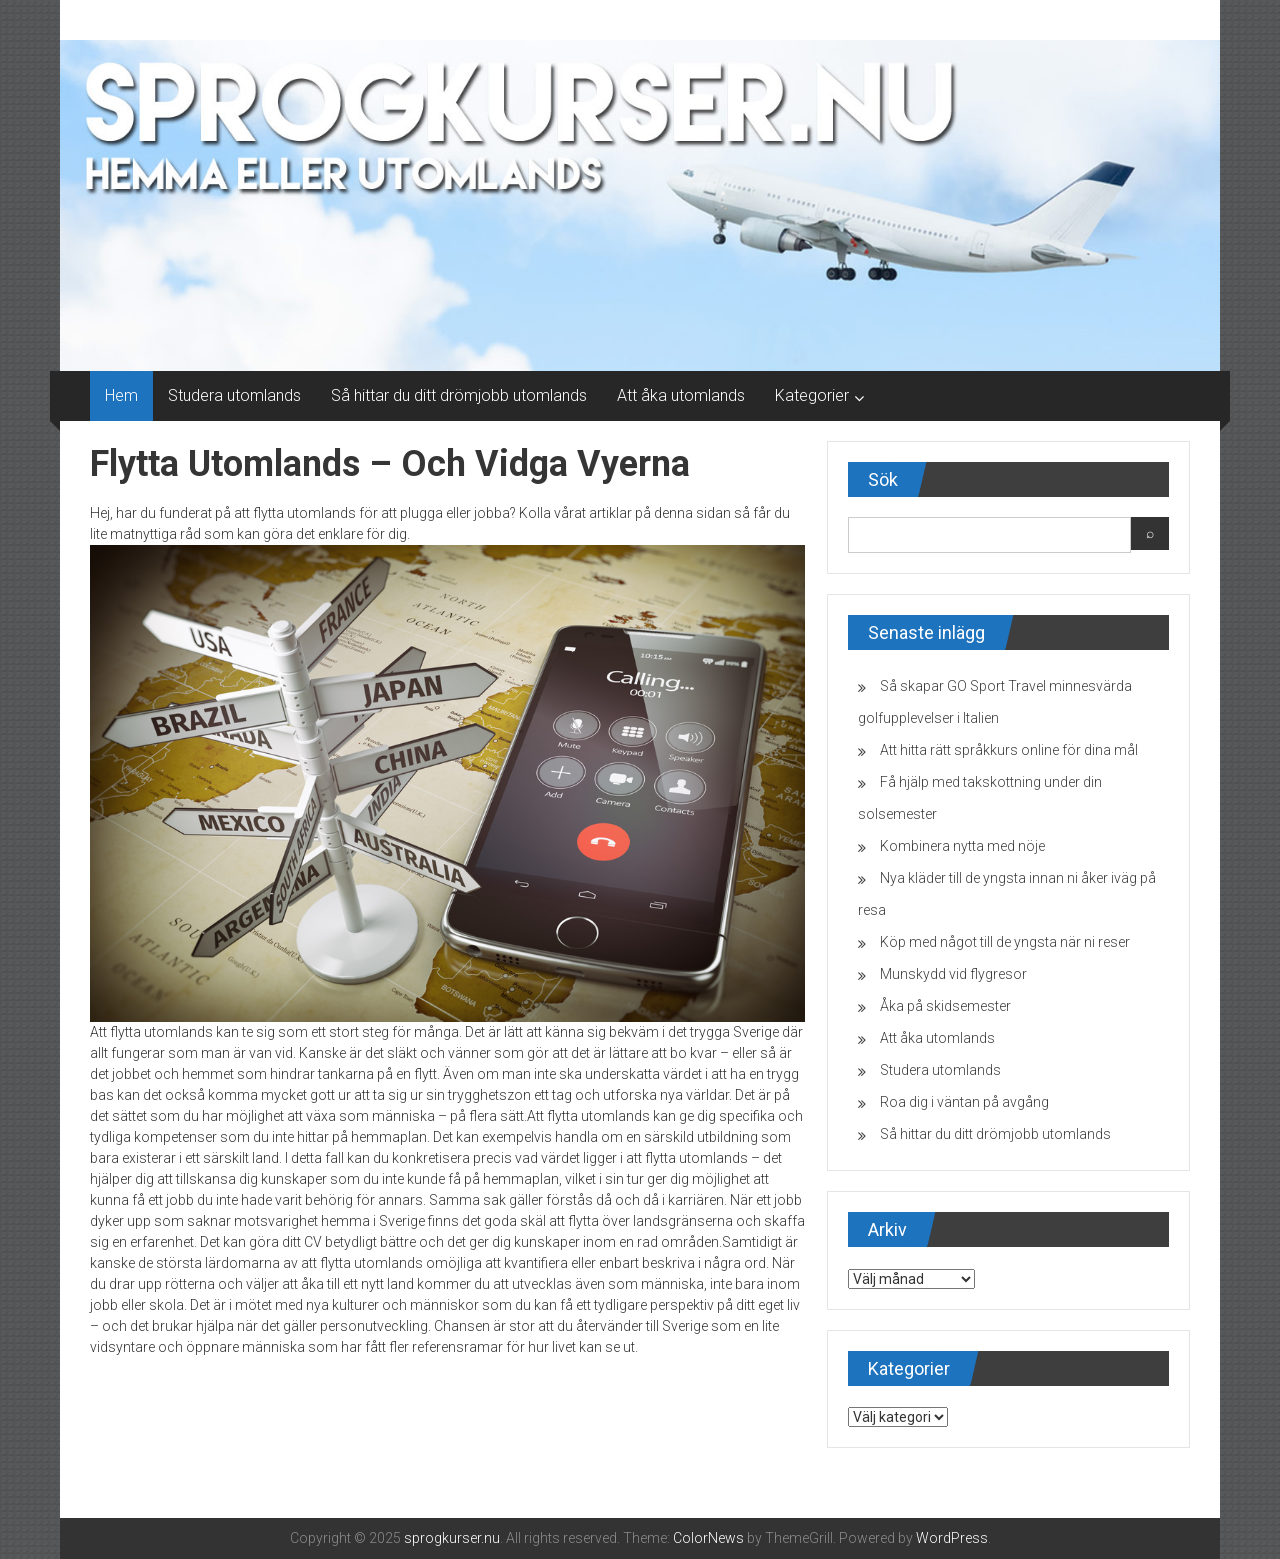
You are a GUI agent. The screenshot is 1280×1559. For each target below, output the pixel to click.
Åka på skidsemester (945, 1006)
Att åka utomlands (681, 395)
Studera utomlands (234, 395)
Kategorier (812, 395)
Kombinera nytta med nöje (962, 846)
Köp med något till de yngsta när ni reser (1005, 942)
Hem (121, 395)
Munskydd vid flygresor (953, 974)
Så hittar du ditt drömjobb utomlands (459, 395)
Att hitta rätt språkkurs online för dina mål (1009, 750)
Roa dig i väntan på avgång (964, 1102)
